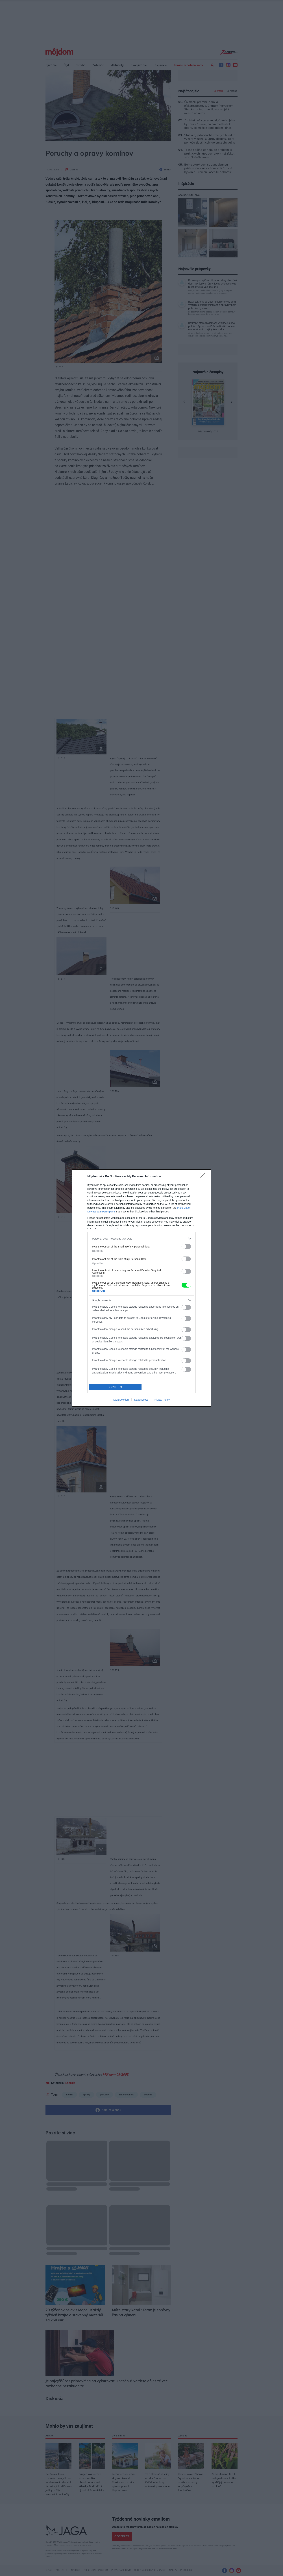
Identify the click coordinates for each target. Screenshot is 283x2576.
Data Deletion (121, 1399)
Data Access (141, 1399)
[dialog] (141, 1288)
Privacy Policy (162, 1399)
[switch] (186, 1246)
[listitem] (141, 1238)
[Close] (204, 1176)
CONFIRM (115, 1387)
